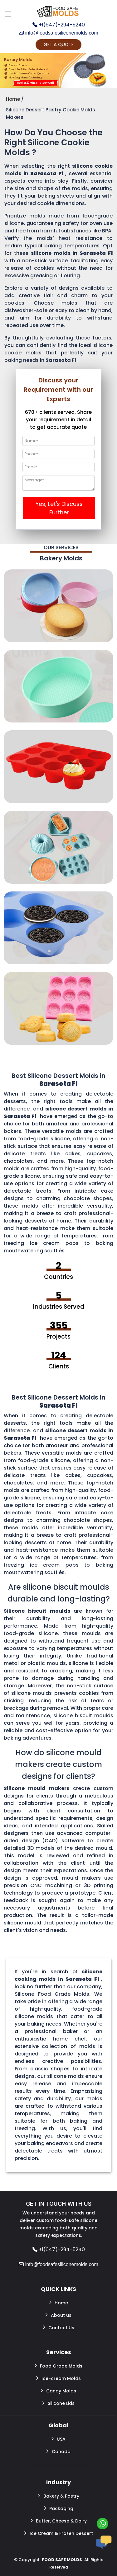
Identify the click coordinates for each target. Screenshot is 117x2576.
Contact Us (58, 2327)
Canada (58, 2451)
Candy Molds (58, 2390)
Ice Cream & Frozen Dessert (58, 2533)
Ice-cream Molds (58, 2378)
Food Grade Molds (58, 2365)
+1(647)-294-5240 (58, 25)
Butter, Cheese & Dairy (59, 2520)
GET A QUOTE (59, 44)
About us (58, 2315)
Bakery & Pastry (58, 2495)
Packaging (58, 2508)
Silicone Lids (58, 2403)
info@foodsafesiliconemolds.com (58, 32)
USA (58, 2438)
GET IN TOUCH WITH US (58, 2203)
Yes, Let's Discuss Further (59, 508)
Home (58, 2302)
